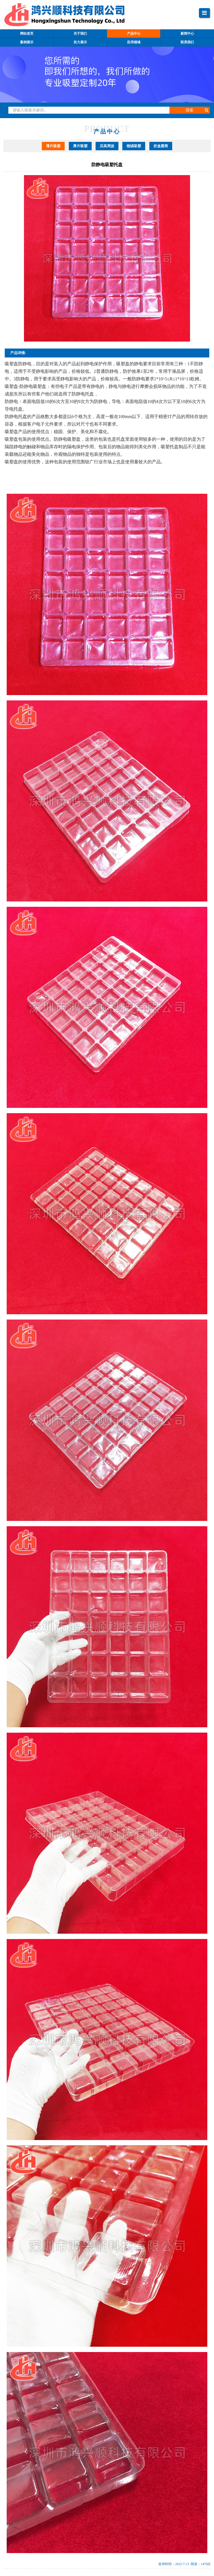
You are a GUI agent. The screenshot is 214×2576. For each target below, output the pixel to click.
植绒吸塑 (134, 146)
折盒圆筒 (161, 146)
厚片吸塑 (80, 146)
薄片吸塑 (53, 146)
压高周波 (107, 146)
